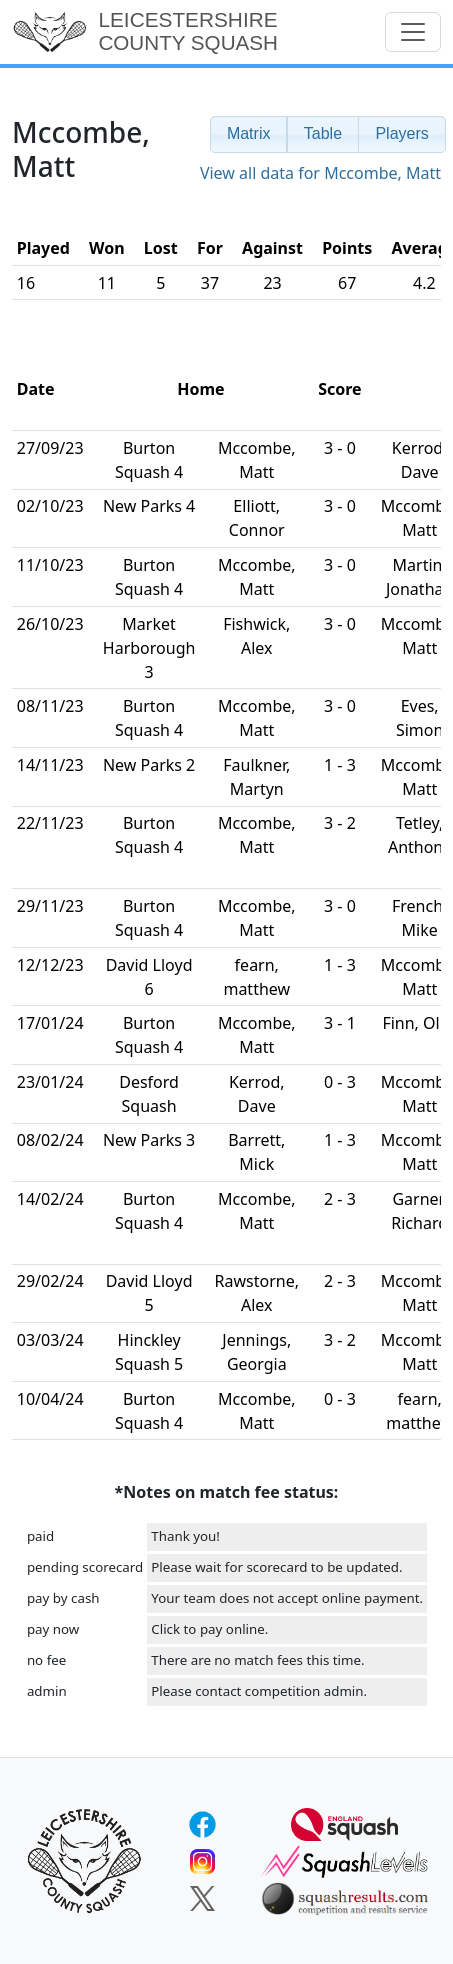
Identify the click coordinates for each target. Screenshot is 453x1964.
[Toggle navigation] (413, 32)
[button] (249, 134)
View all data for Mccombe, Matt (320, 173)
